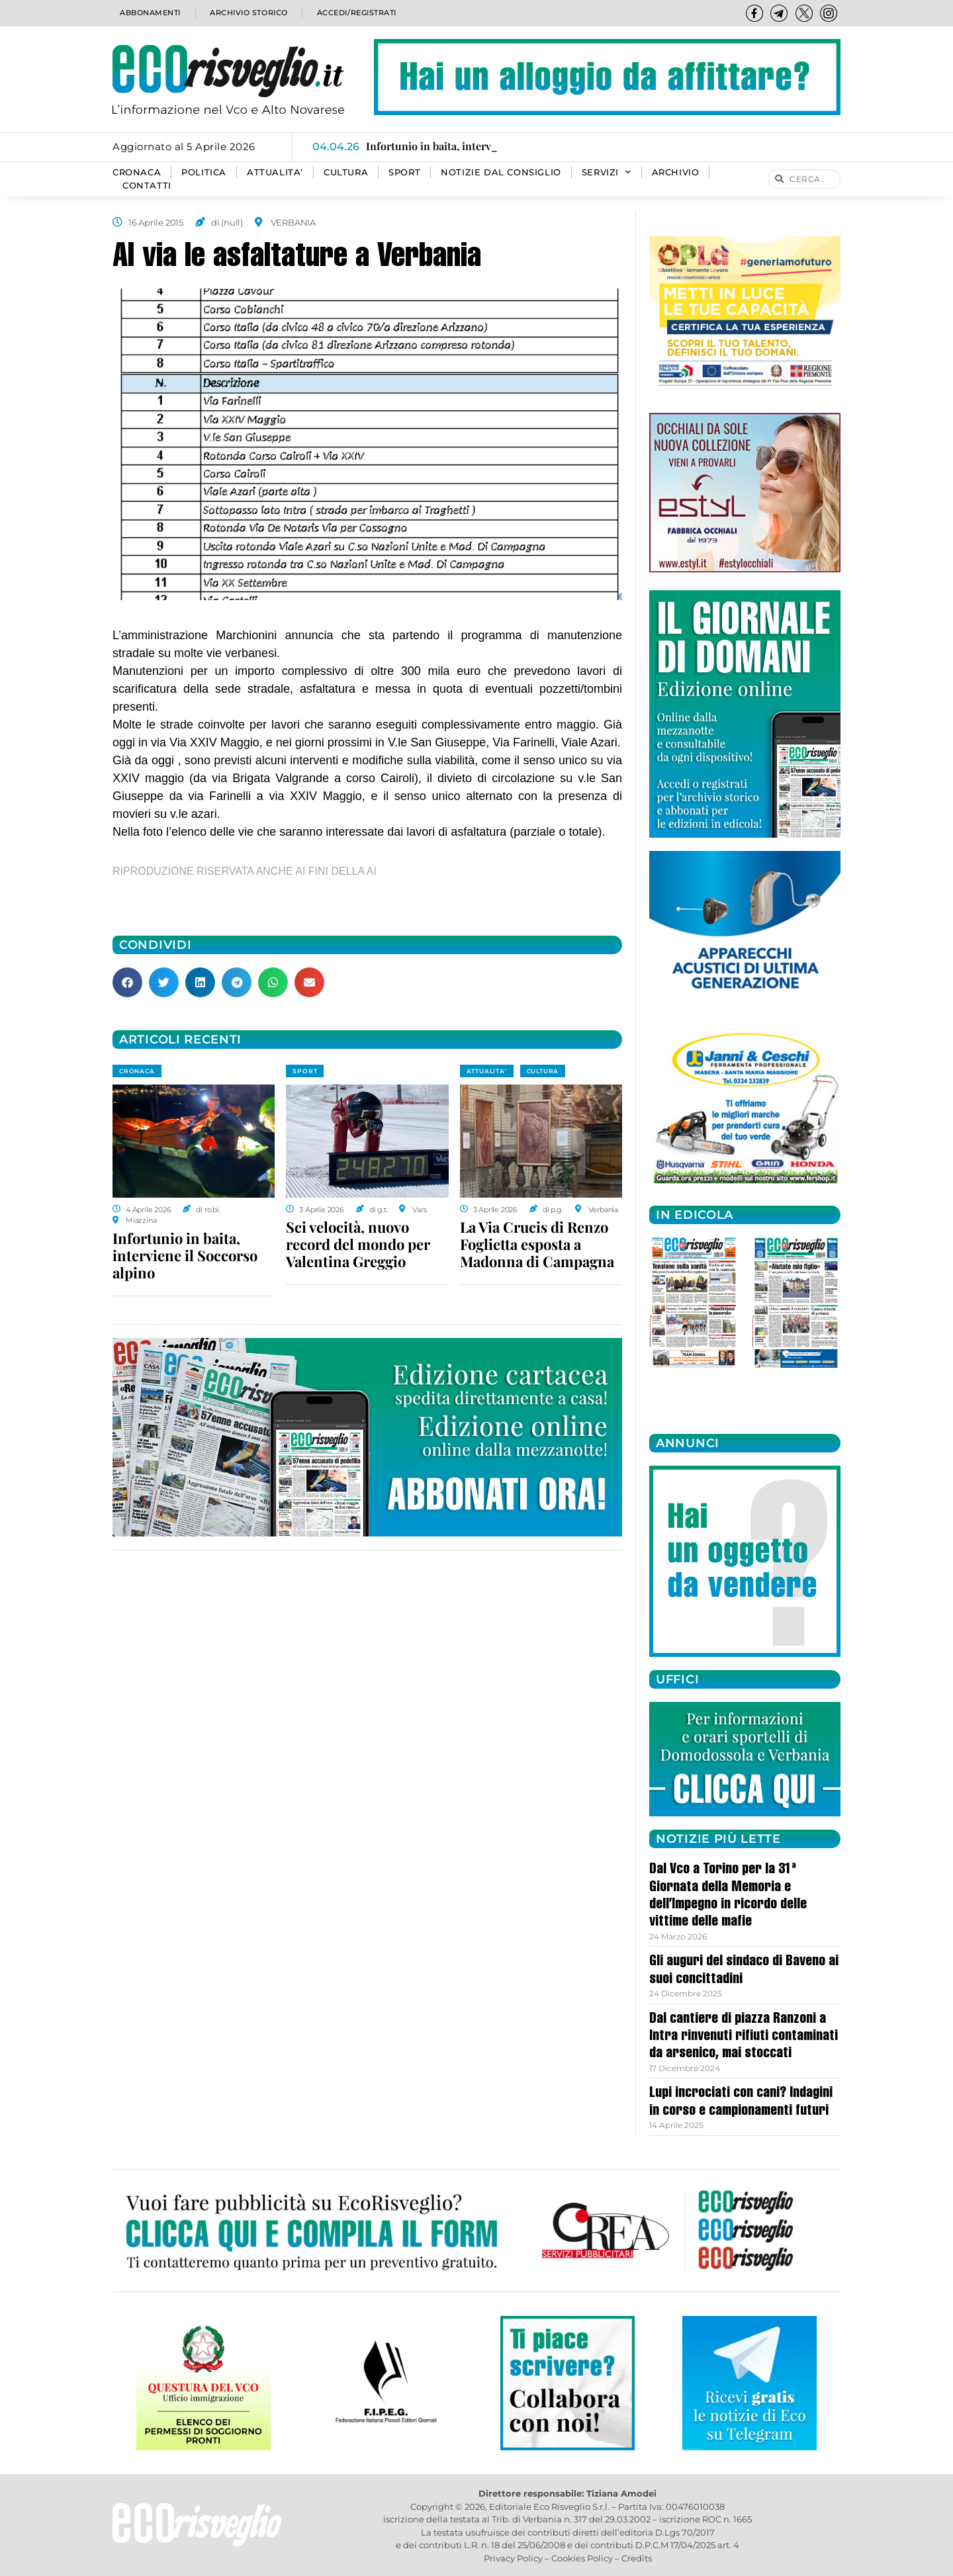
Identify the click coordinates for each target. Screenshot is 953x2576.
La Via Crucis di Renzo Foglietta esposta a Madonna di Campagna (537, 1244)
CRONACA (137, 172)
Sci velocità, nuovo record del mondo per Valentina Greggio (358, 1244)
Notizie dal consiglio (501, 172)
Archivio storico (247, 13)
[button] (127, 982)
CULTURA (346, 172)
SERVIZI (606, 172)
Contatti (146, 186)
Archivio (676, 172)
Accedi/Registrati (356, 13)
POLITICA (203, 172)
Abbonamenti (149, 13)
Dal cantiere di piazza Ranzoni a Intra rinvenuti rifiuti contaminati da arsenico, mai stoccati (743, 2037)
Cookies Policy (582, 2558)
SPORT (404, 172)
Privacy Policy (513, 2558)
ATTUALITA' (487, 1071)
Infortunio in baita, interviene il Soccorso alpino (185, 1255)
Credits (636, 2558)
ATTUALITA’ (275, 172)
